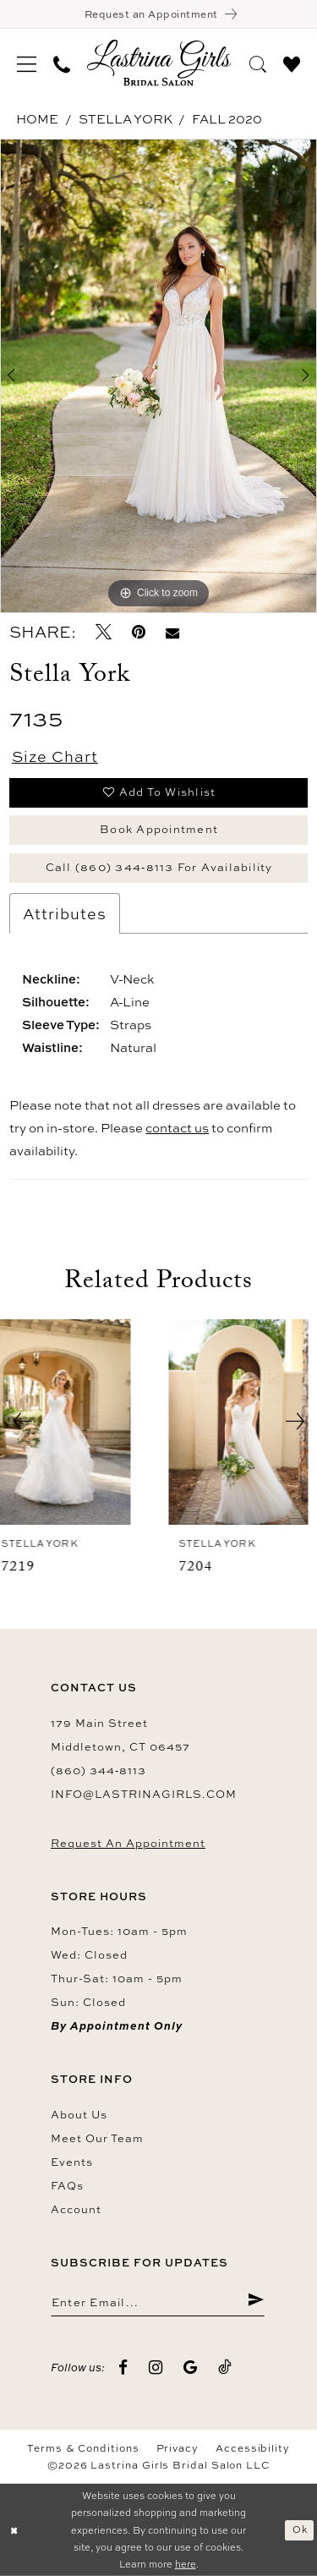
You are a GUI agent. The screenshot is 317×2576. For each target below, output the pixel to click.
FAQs (67, 2185)
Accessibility (253, 2448)
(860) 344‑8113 (98, 1770)
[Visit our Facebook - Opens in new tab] (123, 2367)
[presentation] (69, 1422)
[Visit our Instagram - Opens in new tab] (156, 2367)
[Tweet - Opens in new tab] (103, 632)
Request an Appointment (128, 1842)
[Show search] (258, 61)
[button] (26, 62)
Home (37, 119)
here (185, 2563)
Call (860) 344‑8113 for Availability (159, 866)
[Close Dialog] (14, 2530)
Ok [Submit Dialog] (300, 2529)
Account (76, 2209)
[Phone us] (62, 62)
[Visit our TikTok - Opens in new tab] (225, 2367)
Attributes (65, 913)
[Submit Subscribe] (256, 2301)
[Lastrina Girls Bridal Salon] (159, 63)
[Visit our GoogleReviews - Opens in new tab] (191, 2367)
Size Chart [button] (55, 756)
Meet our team (97, 2138)
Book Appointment (159, 828)
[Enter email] (158, 2301)
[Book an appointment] (158, 14)
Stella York (125, 119)
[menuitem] (26, 62)
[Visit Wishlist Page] (292, 61)
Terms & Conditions (83, 2448)
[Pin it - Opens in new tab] (138, 632)
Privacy (177, 2448)
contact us (177, 1128)
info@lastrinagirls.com (144, 1793)
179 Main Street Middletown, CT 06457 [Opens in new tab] (120, 1734)
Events (72, 2161)
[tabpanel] (158, 376)
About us (79, 2114)
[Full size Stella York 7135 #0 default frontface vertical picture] (158, 376)
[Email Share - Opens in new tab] (172, 632)
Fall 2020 (227, 119)
